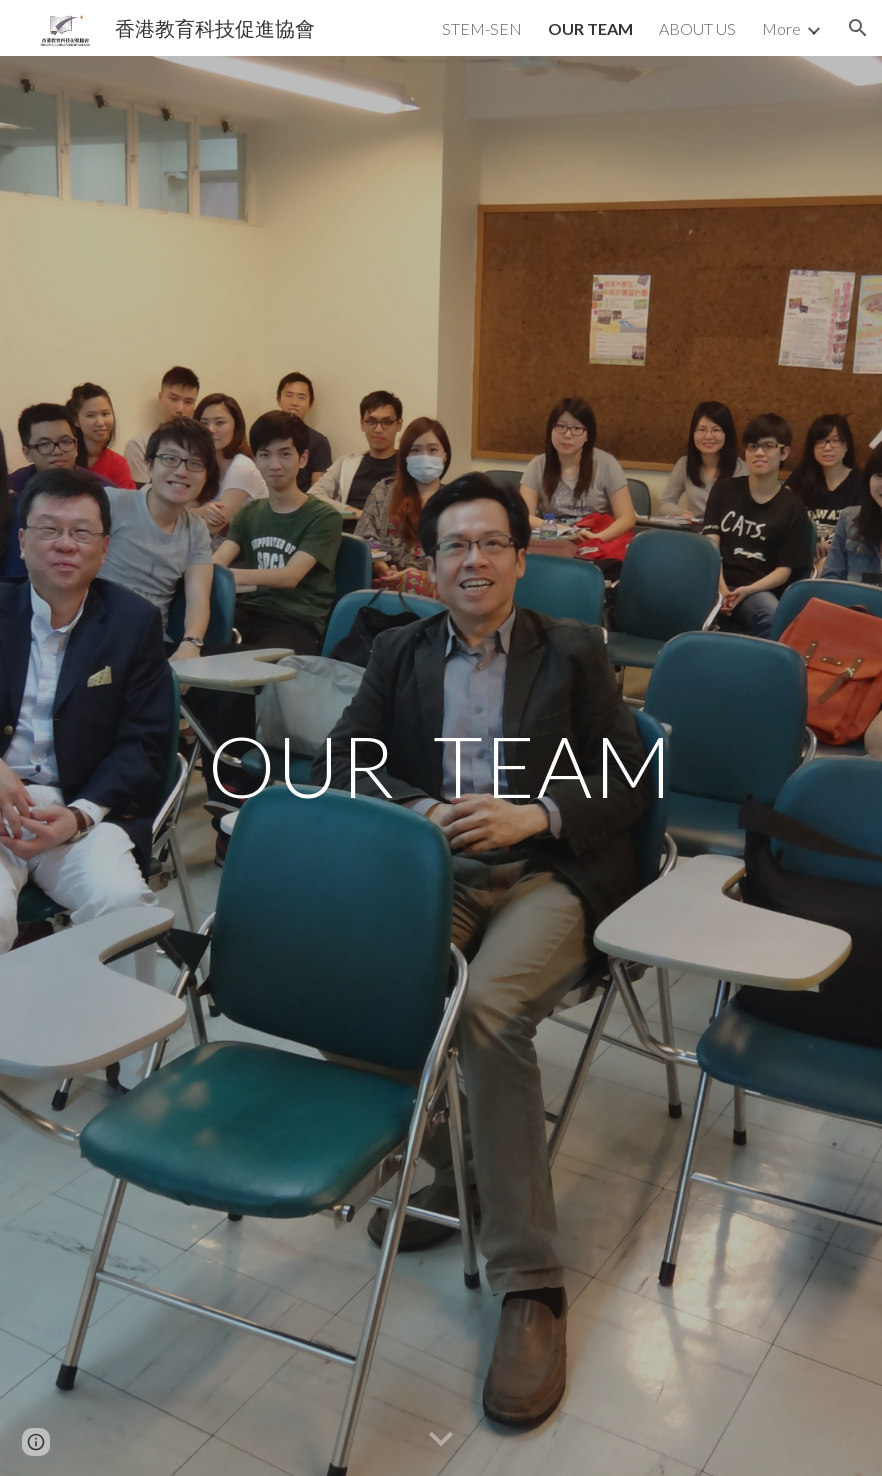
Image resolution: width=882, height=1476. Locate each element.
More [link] (781, 28)
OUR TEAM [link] (590, 28)
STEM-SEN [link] (482, 28)
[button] (858, 28)
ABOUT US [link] (697, 28)
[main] (441, 765)
